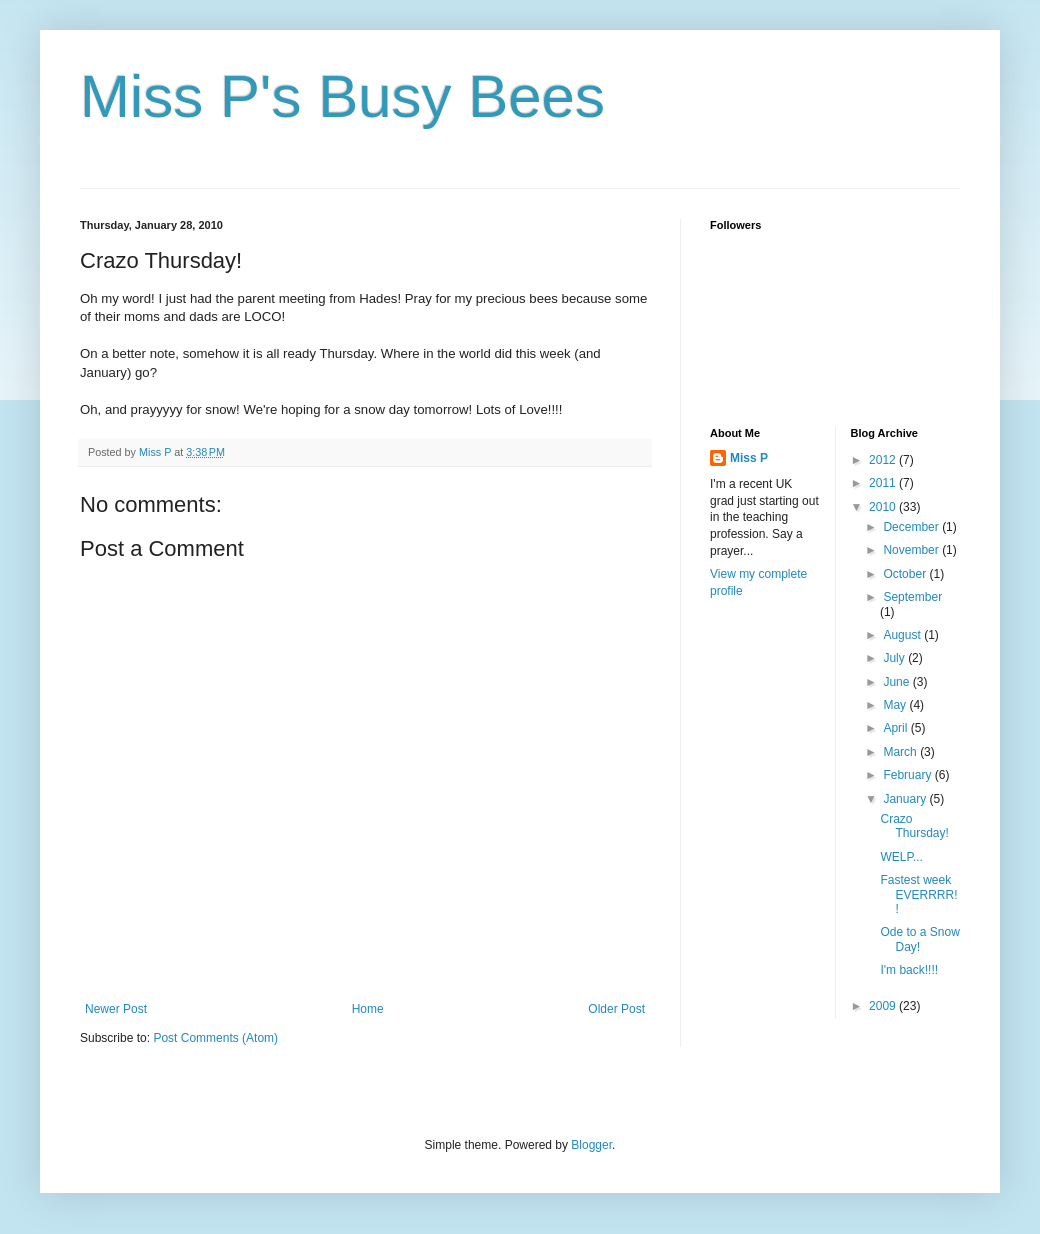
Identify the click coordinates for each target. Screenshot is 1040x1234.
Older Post (616, 1009)
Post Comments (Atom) (215, 1038)
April (896, 728)
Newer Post (116, 1009)
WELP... (901, 857)
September (912, 597)
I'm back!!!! (909, 970)
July (895, 658)
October (906, 574)
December (912, 527)
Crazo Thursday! (914, 826)
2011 (884, 483)
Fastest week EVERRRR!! (918, 894)
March (901, 752)
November (912, 550)
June (897, 682)
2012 (884, 460)
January (906, 799)
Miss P (749, 458)
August (903, 635)
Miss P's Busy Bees (342, 96)
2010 (884, 507)
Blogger (591, 1145)
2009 (884, 1006)
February (908, 775)
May (896, 705)
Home (368, 1009)
